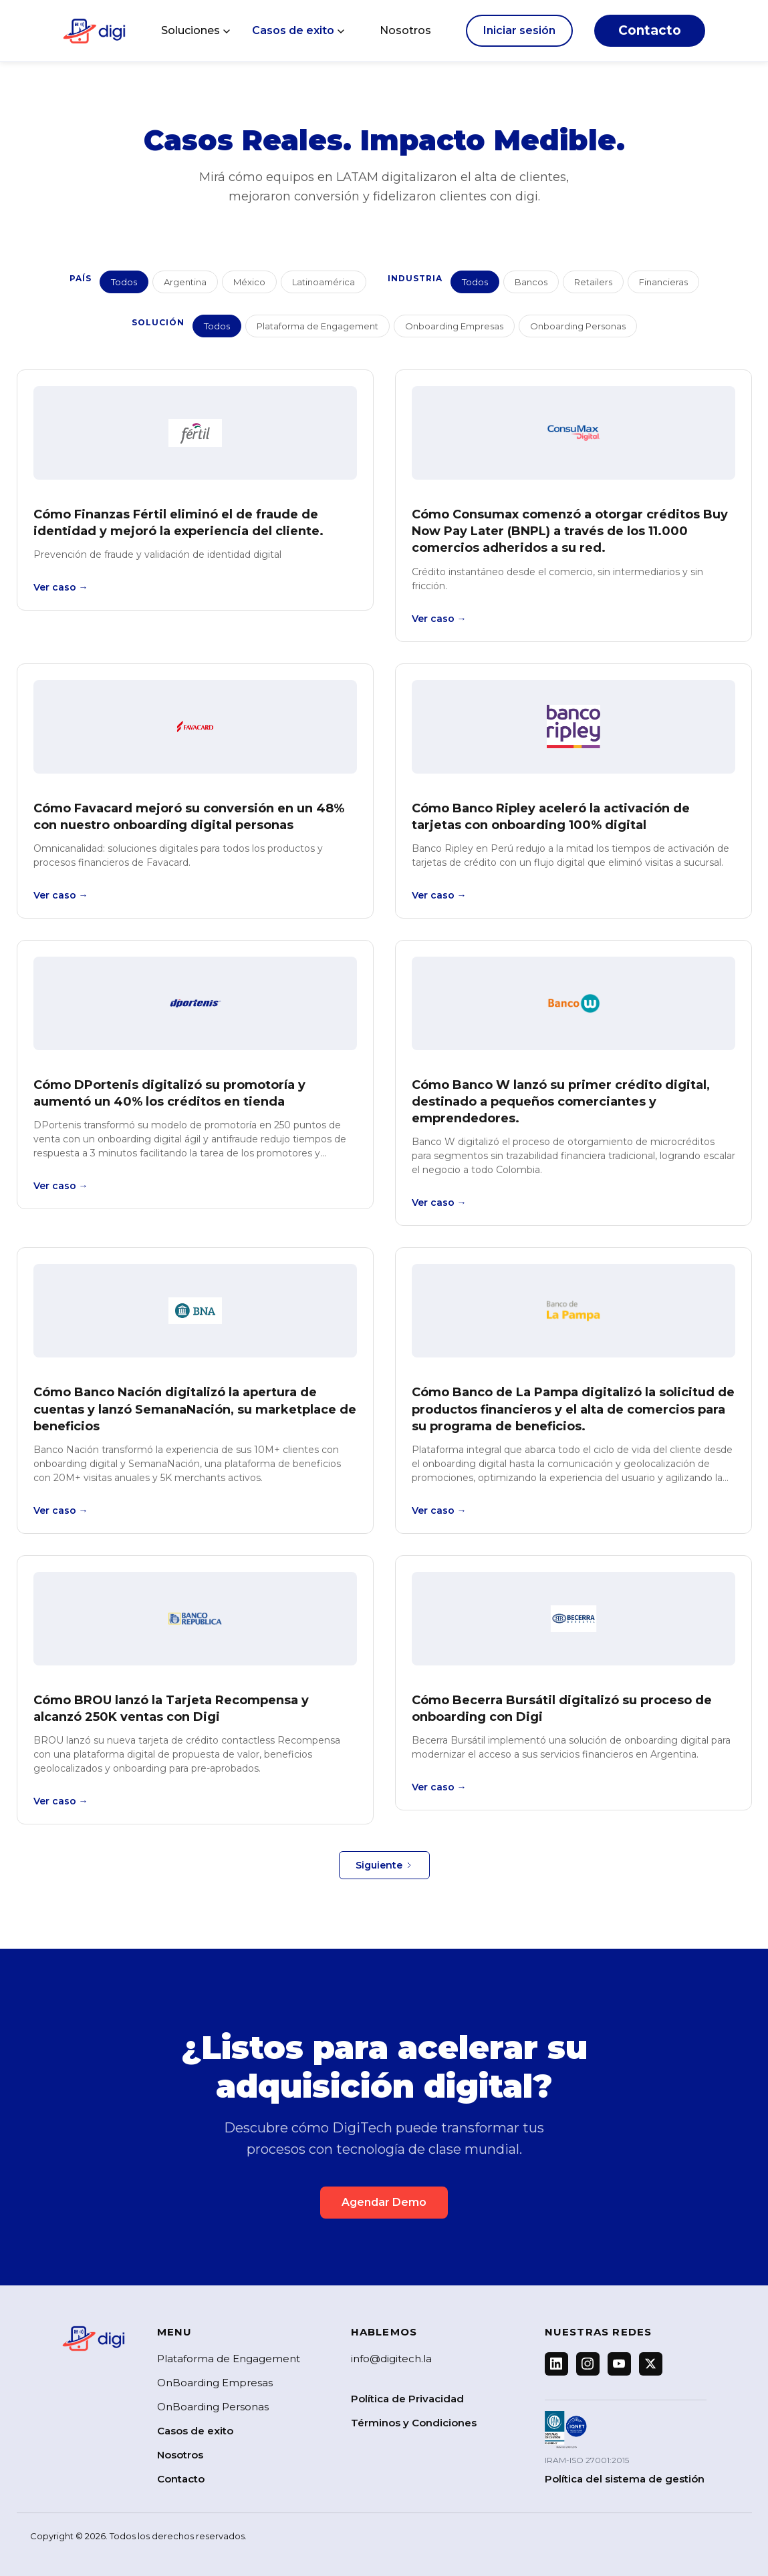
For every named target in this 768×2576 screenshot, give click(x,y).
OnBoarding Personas (213, 2406)
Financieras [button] (663, 282)
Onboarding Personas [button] (578, 326)
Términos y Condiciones (414, 2422)
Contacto (649, 30)
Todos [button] (124, 282)
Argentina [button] (185, 282)
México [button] (249, 282)
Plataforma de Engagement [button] (317, 326)
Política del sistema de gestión (625, 2478)
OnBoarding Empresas (215, 2382)
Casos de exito (195, 2430)
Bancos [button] (531, 282)
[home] (94, 31)
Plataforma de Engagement (228, 2358)
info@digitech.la (391, 2358)
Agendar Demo (384, 2202)
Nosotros (405, 30)
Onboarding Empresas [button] (454, 326)
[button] (196, 30)
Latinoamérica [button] (323, 282)
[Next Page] (384, 1865)
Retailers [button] (593, 282)
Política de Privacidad (407, 2398)
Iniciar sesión (519, 30)
